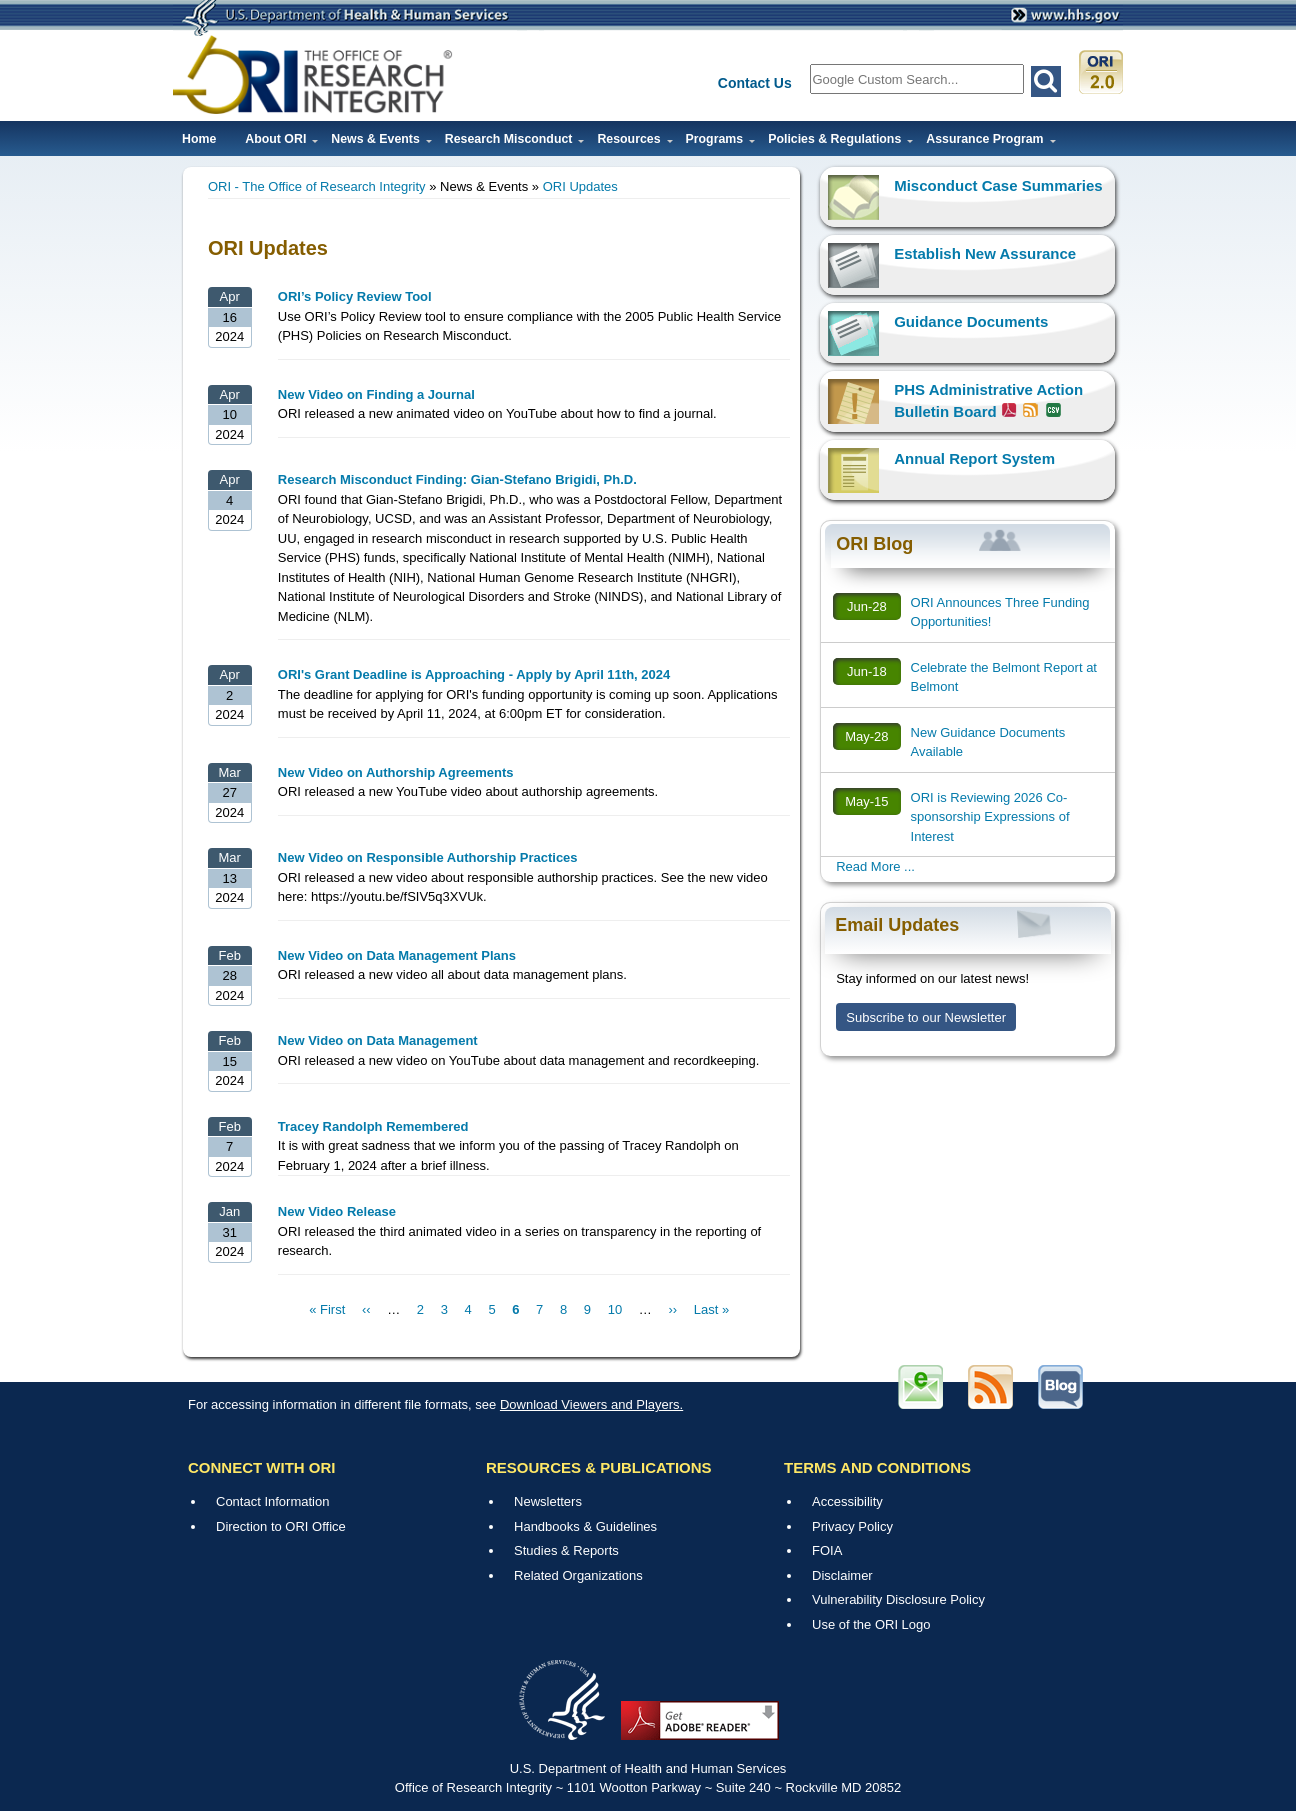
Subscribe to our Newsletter (926, 1017)
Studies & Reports (566, 1550)
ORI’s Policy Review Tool (355, 296)
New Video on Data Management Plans (397, 955)
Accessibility (847, 1501)
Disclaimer (842, 1575)
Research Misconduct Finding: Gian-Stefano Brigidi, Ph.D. (457, 479)
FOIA (827, 1550)
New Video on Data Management (378, 1040)
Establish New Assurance (985, 253)
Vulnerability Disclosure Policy (898, 1599)
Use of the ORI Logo (871, 1624)
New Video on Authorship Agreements (396, 772)
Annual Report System (974, 458)
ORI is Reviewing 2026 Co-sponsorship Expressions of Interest (990, 817)
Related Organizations (578, 1575)
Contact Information (272, 1501)
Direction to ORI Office (281, 1526)
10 (615, 1309)
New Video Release (337, 1211)
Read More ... (875, 866)
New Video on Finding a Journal (376, 394)
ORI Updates (580, 186)
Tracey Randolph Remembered (373, 1126)
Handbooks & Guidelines (585, 1526)
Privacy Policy (852, 1526)
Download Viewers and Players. (591, 1404)
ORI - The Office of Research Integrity (317, 186)
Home (199, 139)
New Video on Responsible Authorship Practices (428, 857)
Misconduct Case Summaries (998, 185)
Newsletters (548, 1501)
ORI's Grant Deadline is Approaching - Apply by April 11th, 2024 (474, 674)
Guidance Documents (971, 321)
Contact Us (755, 83)
